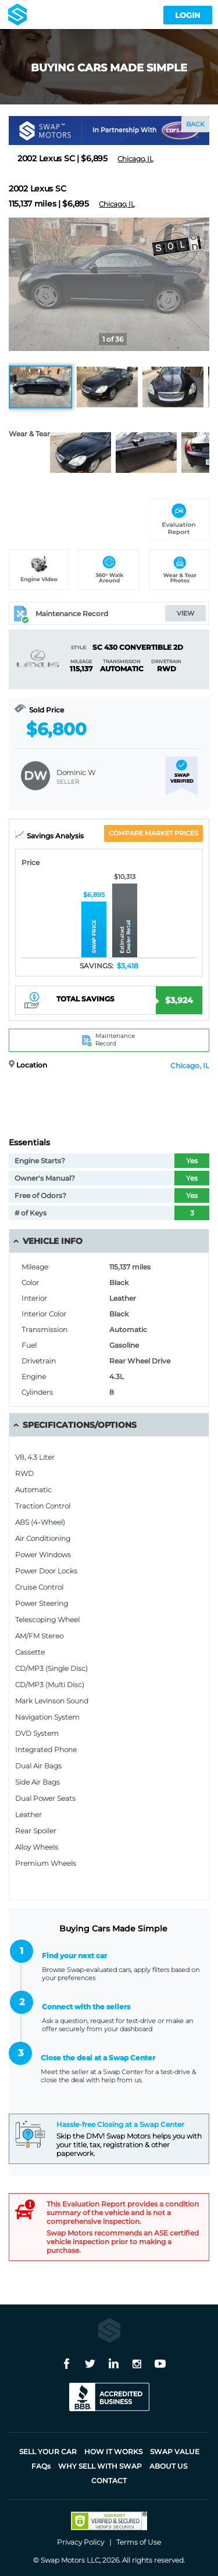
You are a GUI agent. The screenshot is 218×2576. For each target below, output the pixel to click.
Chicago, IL (189, 1065)
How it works (113, 2451)
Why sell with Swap (100, 2466)
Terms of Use (138, 2542)
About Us (168, 2466)
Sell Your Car (48, 2451)
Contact (109, 2480)
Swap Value (174, 2451)
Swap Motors (63, 2560)
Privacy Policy (80, 2542)
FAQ (41, 2466)
